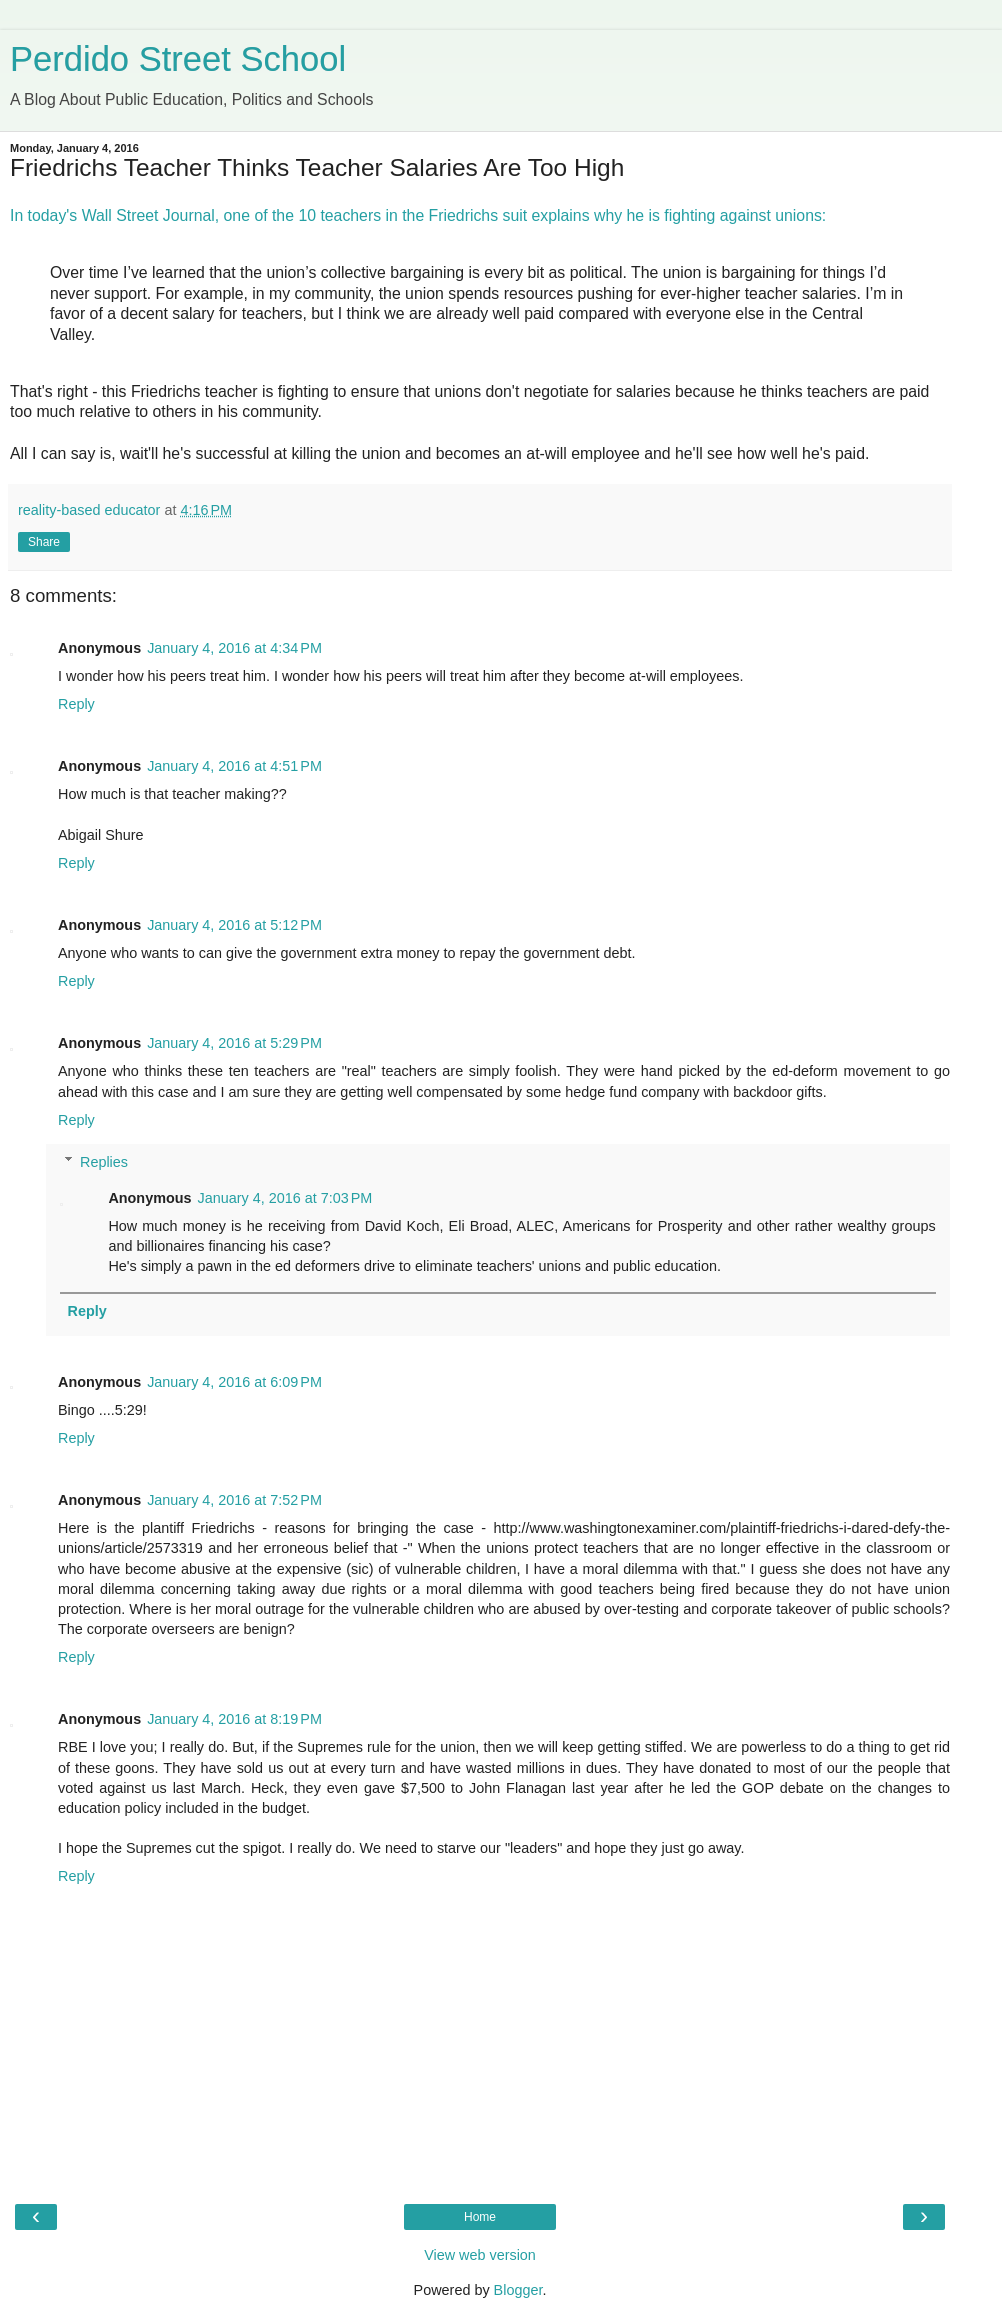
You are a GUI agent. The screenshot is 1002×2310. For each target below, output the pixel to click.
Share (44, 542)
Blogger (518, 2290)
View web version (480, 2255)
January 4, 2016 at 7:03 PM (285, 1198)
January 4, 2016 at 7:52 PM (234, 1500)
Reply (76, 704)
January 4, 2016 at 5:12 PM (234, 925)
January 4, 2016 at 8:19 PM (234, 1719)
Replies (104, 1162)
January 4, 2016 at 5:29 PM (234, 1043)
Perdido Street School (178, 59)
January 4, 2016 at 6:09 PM (234, 1382)
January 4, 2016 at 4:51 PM (234, 766)
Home (480, 2217)
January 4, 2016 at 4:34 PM (234, 648)
